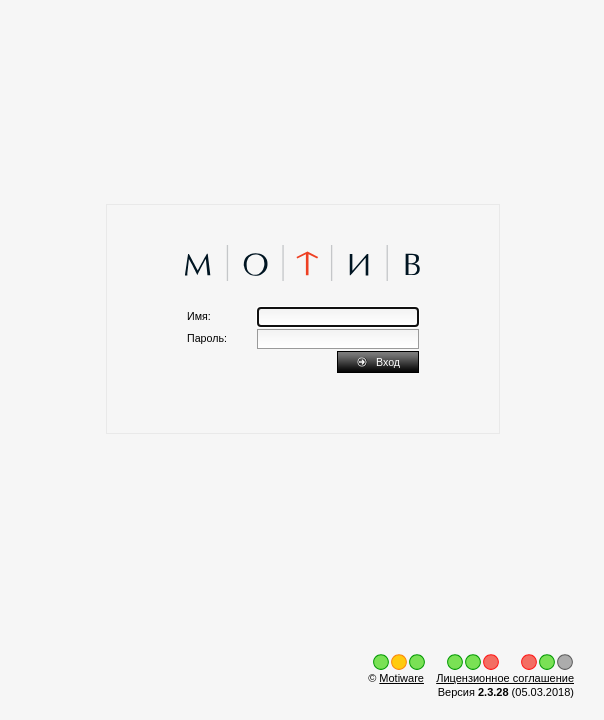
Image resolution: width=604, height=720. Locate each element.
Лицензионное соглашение (505, 678)
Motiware (401, 678)
